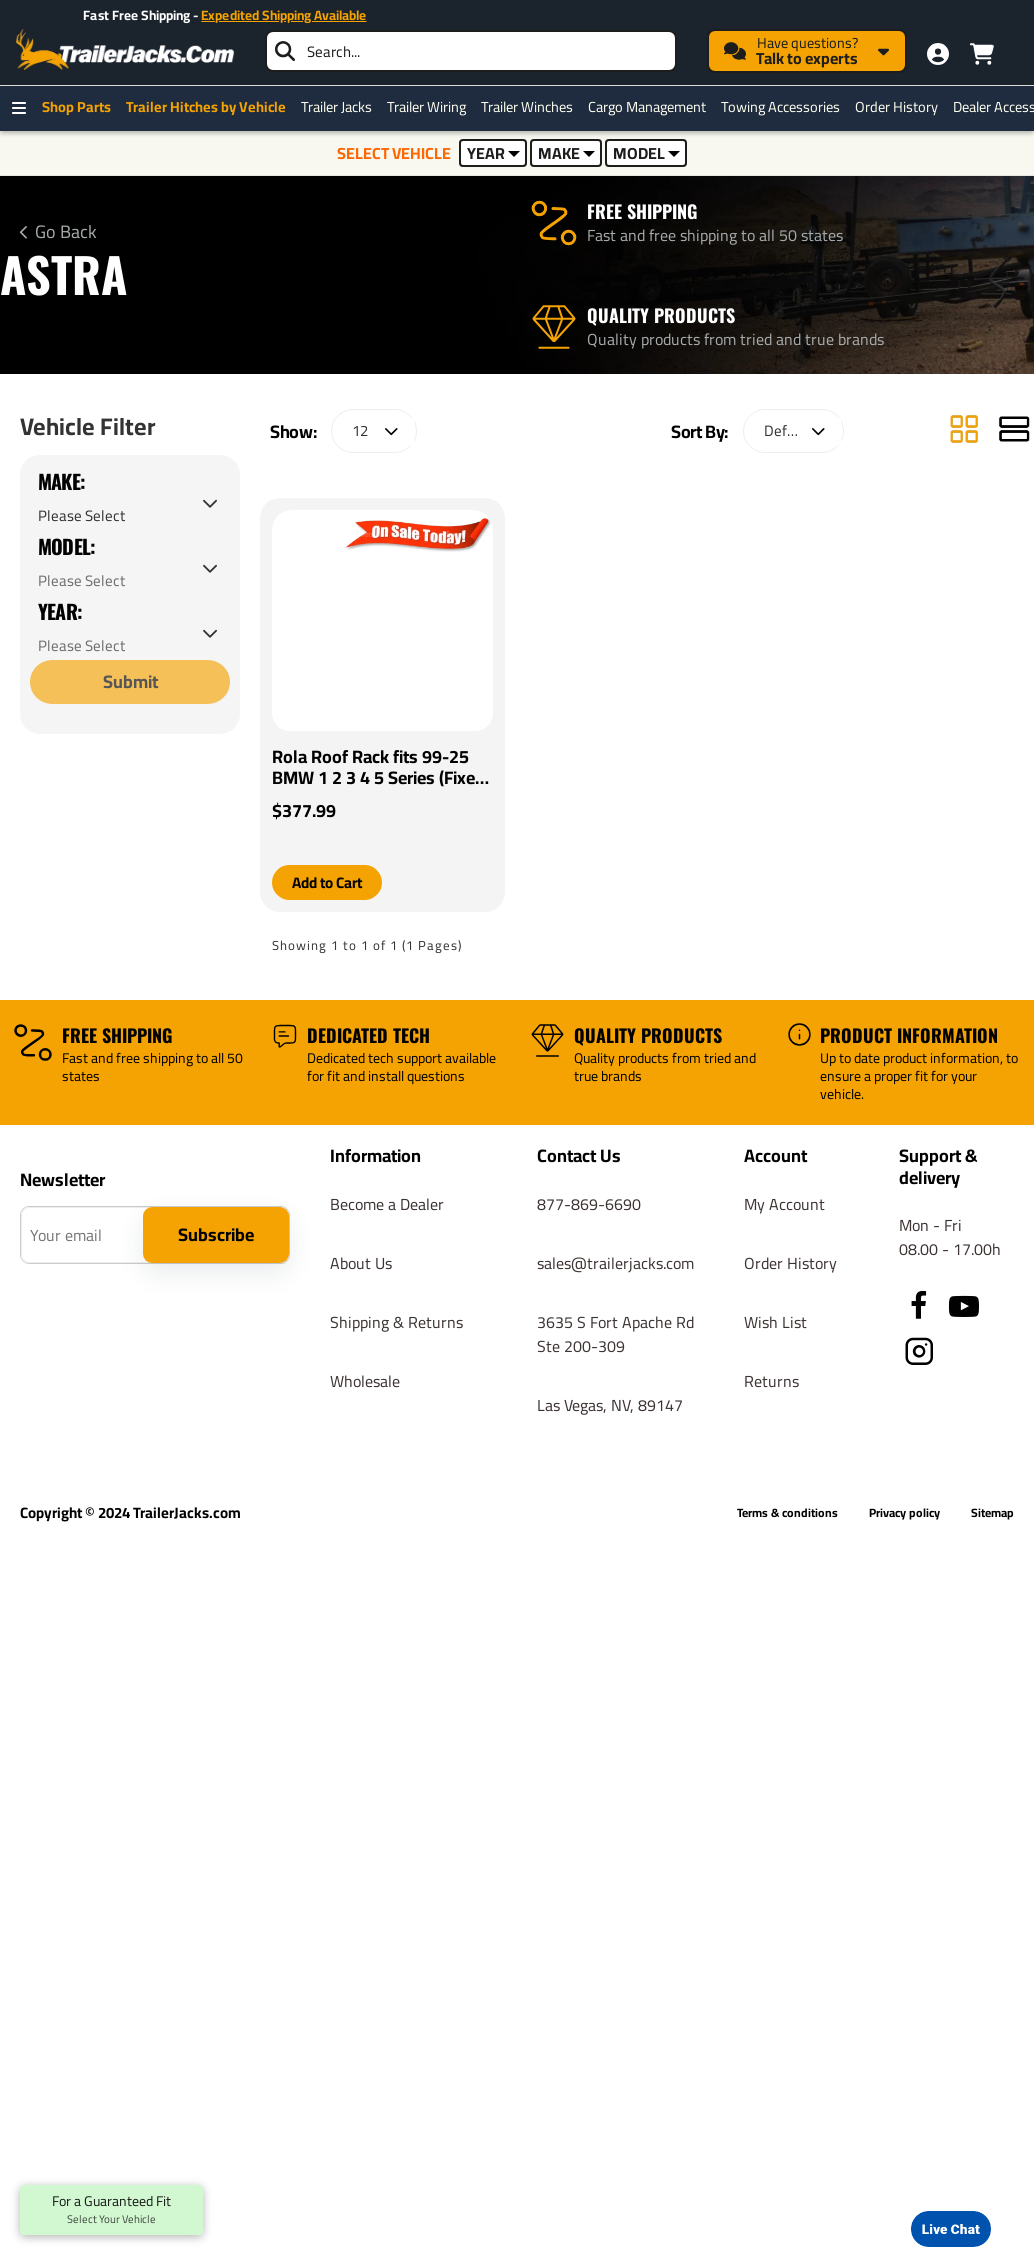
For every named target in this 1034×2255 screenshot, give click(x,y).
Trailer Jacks (341, 107)
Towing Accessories (785, 107)
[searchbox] (471, 51)
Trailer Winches (532, 107)
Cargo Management (652, 107)
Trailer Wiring (431, 107)
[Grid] (964, 462)
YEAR (493, 153)
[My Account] (938, 54)
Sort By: (699, 462)
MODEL (646, 153)
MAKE (566, 153)
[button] (331, 914)
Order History (901, 107)
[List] (1014, 462)
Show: (293, 462)
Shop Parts (81, 107)
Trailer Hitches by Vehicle (211, 107)
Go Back (66, 232)
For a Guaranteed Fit (111, 2210)
